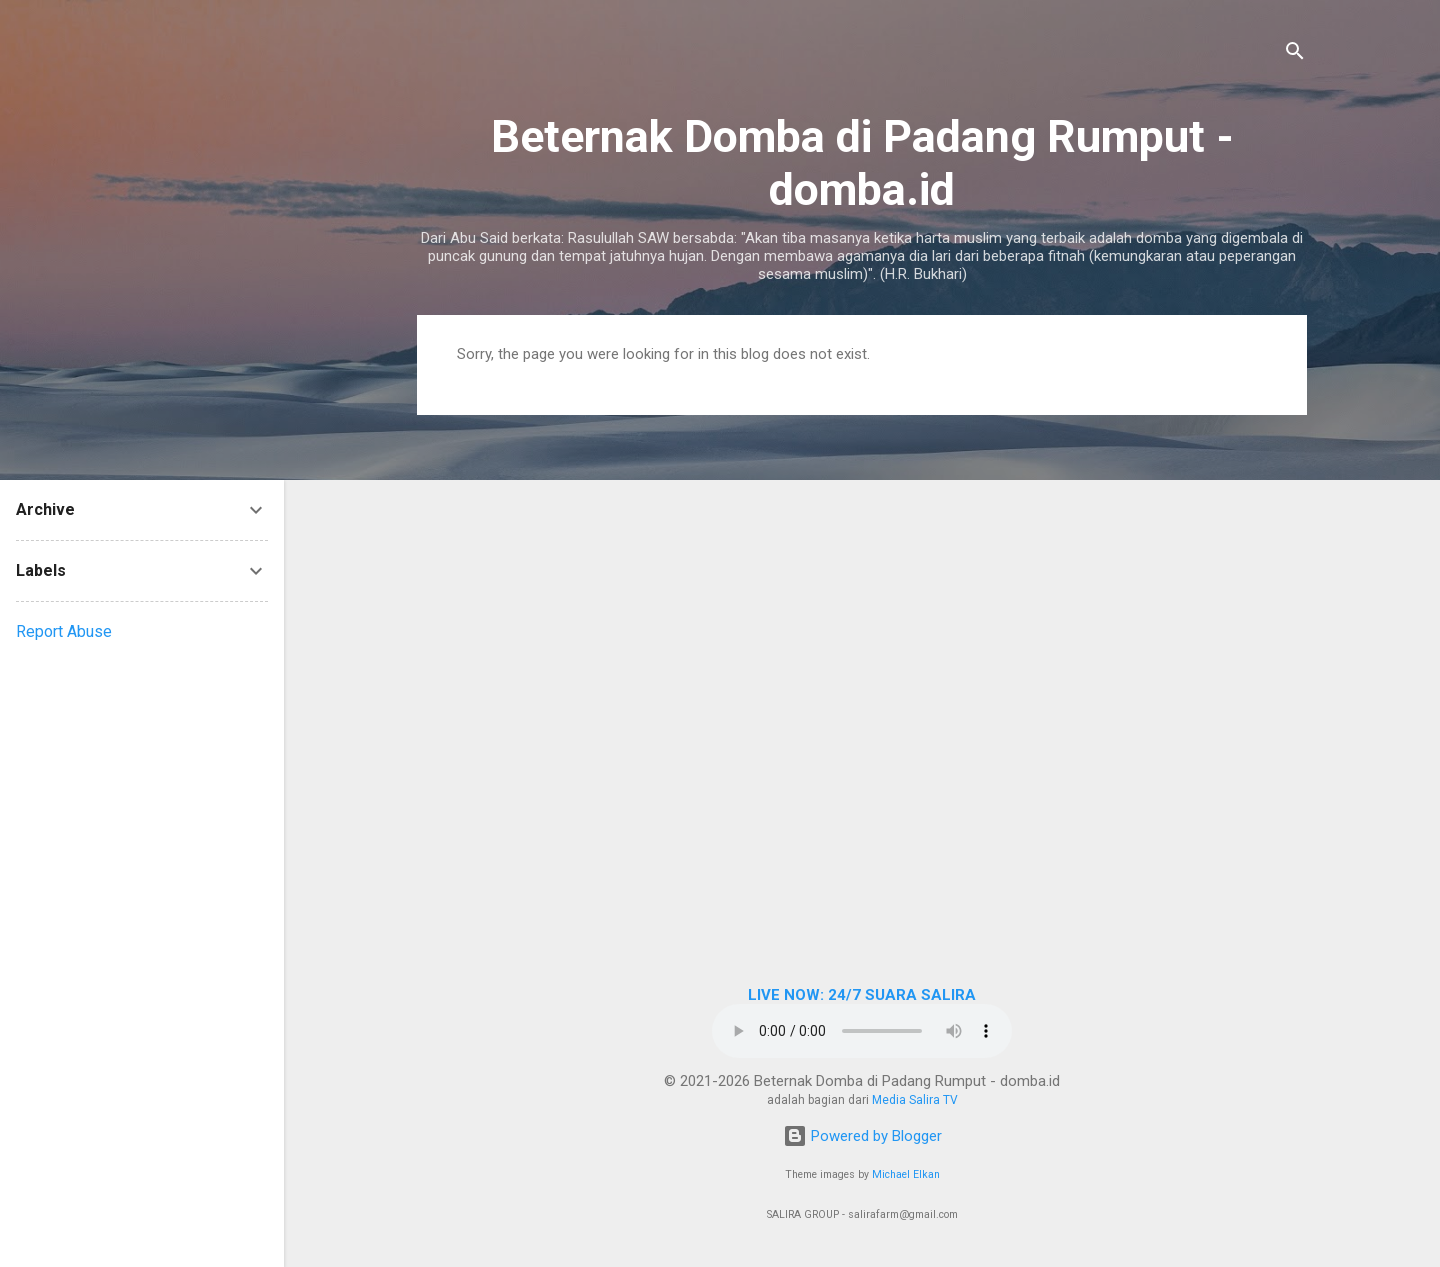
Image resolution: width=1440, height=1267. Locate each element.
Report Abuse (64, 631)
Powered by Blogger (862, 1136)
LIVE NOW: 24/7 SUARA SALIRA (862, 995)
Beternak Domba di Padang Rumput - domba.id (862, 163)
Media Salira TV (915, 1100)
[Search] (1295, 54)
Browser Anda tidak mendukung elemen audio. (862, 1031)
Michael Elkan (906, 1174)
